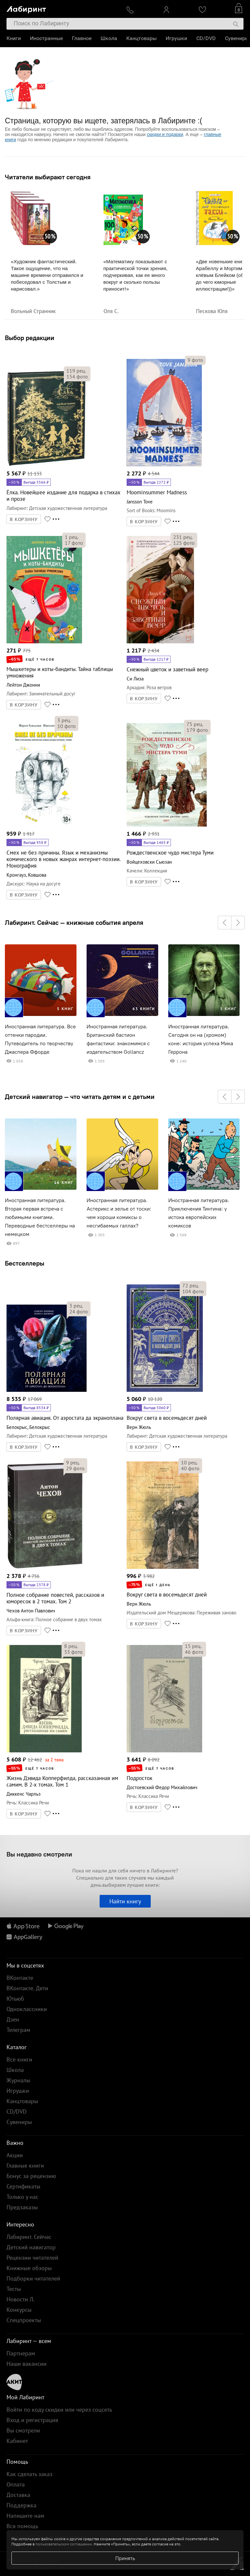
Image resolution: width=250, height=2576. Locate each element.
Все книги (19, 2059)
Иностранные (46, 38)
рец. (76, 371)
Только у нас (22, 2196)
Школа (109, 38)
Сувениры (237, 38)
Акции (15, 2155)
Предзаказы (22, 2207)
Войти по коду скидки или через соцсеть (59, 2409)
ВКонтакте (20, 1977)
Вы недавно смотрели (39, 1854)
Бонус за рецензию (31, 2176)
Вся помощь (22, 2526)
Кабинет (17, 2441)
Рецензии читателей (32, 2257)
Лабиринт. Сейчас (29, 2236)
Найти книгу (125, 1901)
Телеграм (18, 2030)
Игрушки (176, 38)
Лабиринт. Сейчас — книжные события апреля (74, 922)
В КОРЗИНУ (24, 519)
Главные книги (25, 2165)
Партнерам (21, 2353)
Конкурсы (19, 2309)
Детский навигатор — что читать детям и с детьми (80, 1097)
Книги (14, 38)
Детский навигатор (31, 2247)
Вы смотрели (23, 2430)
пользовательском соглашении (63, 2544)
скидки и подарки (165, 134)
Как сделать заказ (29, 2474)
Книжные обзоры (29, 2268)
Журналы (18, 2080)
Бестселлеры (24, 1263)
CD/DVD (206, 38)
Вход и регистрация (32, 2420)
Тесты (14, 2289)
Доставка (18, 2495)
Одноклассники (27, 2009)
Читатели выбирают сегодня (47, 177)
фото (77, 376)
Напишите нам (25, 2515)
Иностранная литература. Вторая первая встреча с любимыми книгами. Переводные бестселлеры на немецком (40, 1217)
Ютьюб (15, 1998)
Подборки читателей (33, 2278)
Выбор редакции (29, 338)
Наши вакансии (27, 2363)
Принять (125, 2558)
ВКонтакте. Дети (27, 1988)
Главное (81, 38)
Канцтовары (141, 38)
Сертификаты (23, 2186)
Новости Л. (21, 2299)
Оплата (16, 2484)
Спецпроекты (24, 2320)
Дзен (13, 2019)
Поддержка (21, 2505)
